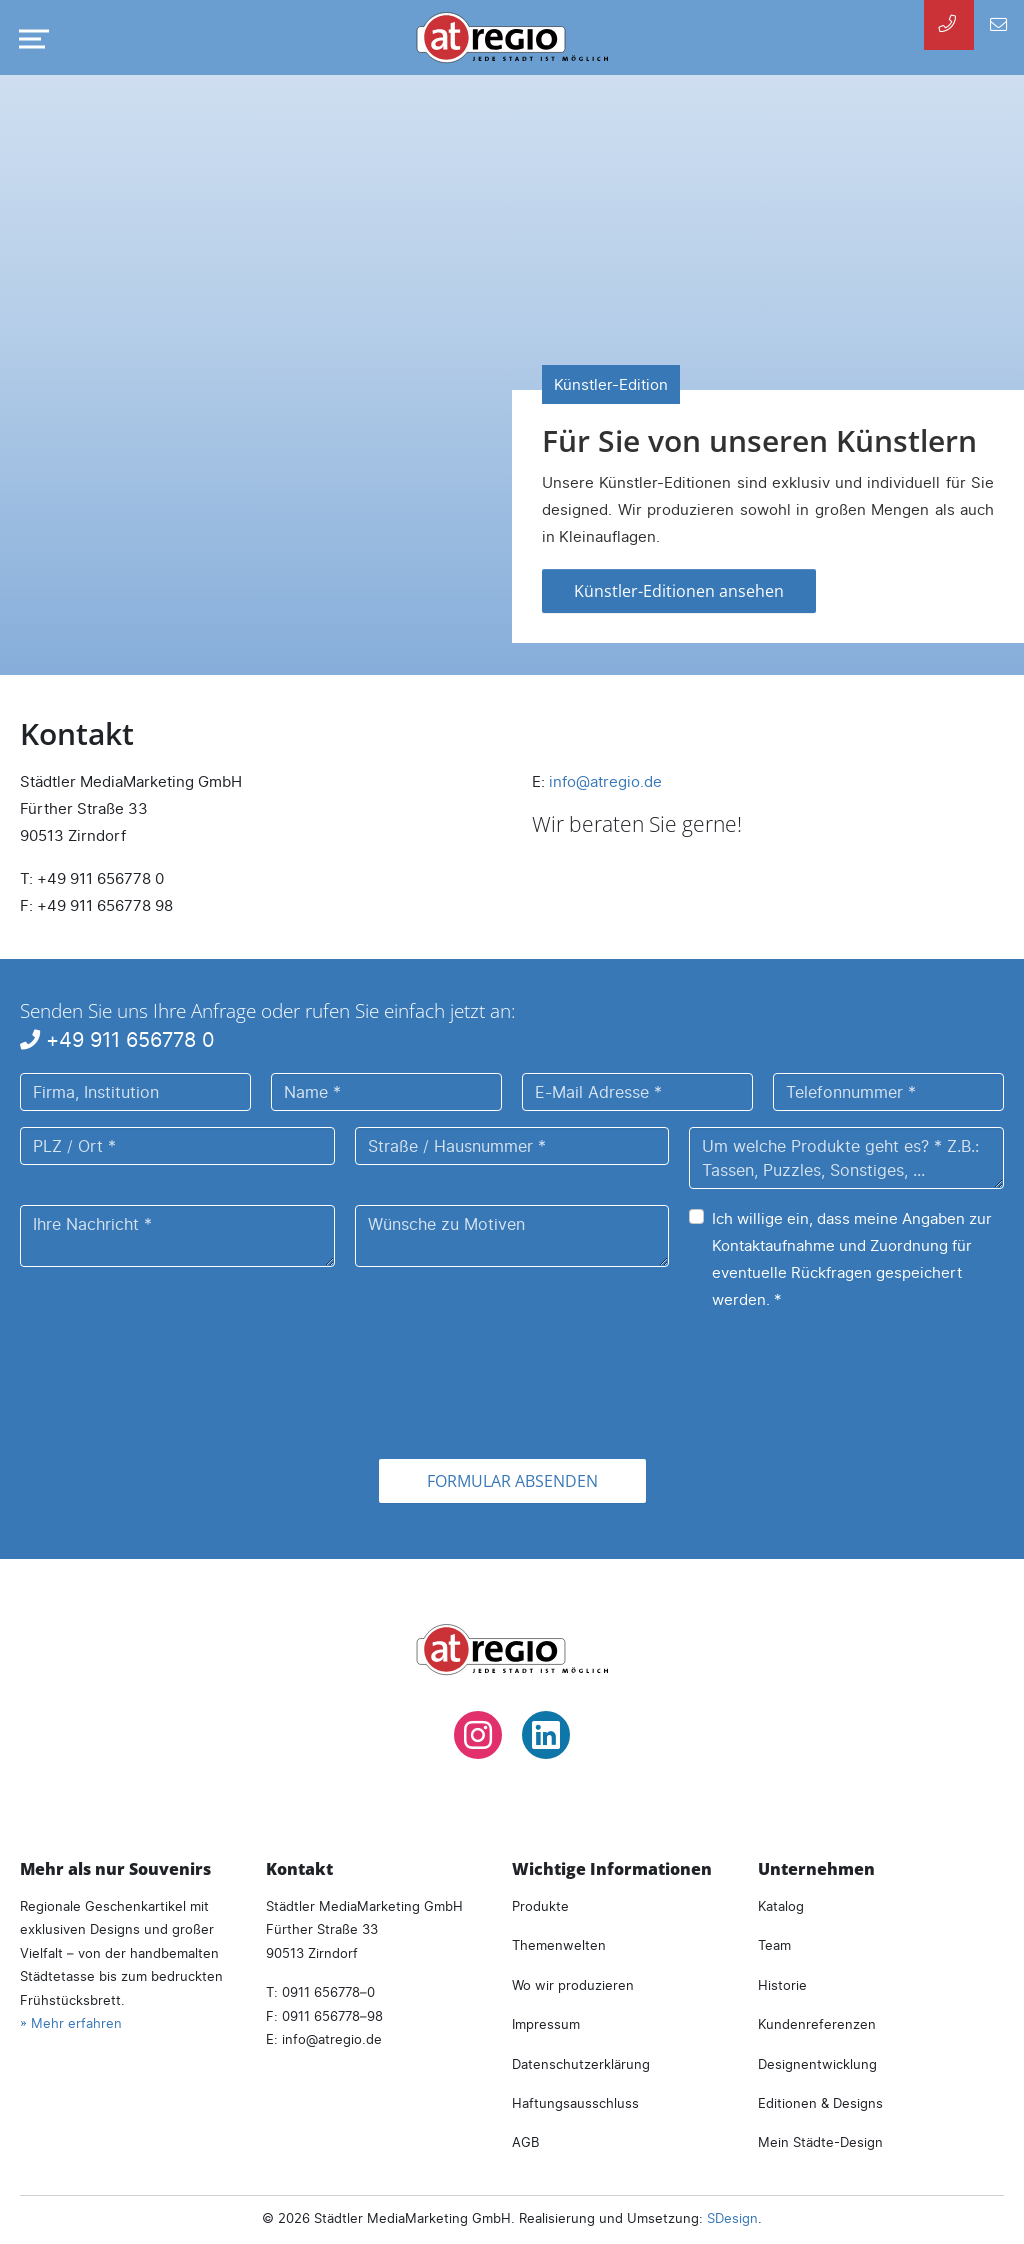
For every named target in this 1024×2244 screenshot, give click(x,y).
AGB (525, 2142)
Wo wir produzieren (573, 1985)
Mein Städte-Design (820, 2142)
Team (774, 1945)
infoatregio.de (605, 781)
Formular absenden (512, 1481)
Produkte (540, 1906)
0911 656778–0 (328, 1992)
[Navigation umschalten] (30, 39)
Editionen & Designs (820, 2103)
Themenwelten (559, 1945)
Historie (782, 1985)
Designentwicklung (817, 2064)
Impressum (546, 2024)
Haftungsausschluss (575, 2103)
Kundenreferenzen (817, 2024)
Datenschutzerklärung (581, 2064)
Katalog (781, 1906)
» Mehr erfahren (71, 2023)
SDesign (732, 2218)
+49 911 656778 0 (117, 1039)
